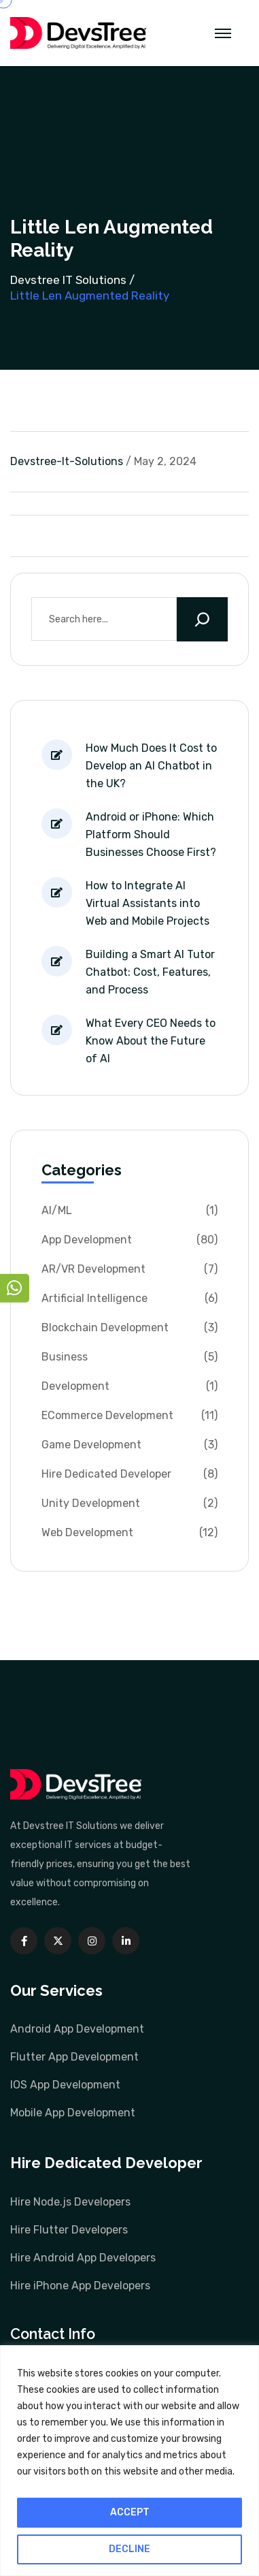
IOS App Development (65, 2084)
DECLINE (129, 2549)
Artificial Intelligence (94, 1298)
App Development (86, 1239)
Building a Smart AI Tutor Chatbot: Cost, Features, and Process (150, 972)
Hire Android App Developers (83, 2257)
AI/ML (56, 1210)
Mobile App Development (72, 2112)
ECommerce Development (107, 1415)
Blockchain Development (105, 1327)
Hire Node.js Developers (70, 2201)
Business (64, 1356)
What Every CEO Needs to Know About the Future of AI (150, 1041)
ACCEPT (130, 2512)
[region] (129, 2460)
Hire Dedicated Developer (106, 1473)
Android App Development (77, 2028)
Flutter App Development (74, 2056)
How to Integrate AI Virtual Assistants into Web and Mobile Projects (147, 903)
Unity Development (90, 1503)
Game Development (91, 1444)
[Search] (202, 619)
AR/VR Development (93, 1268)
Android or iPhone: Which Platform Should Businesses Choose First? (151, 834)
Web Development (87, 1532)
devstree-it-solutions (66, 461)
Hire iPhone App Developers (80, 2285)
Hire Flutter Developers (69, 2229)
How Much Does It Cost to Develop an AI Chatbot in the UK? (151, 766)
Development (75, 1386)
